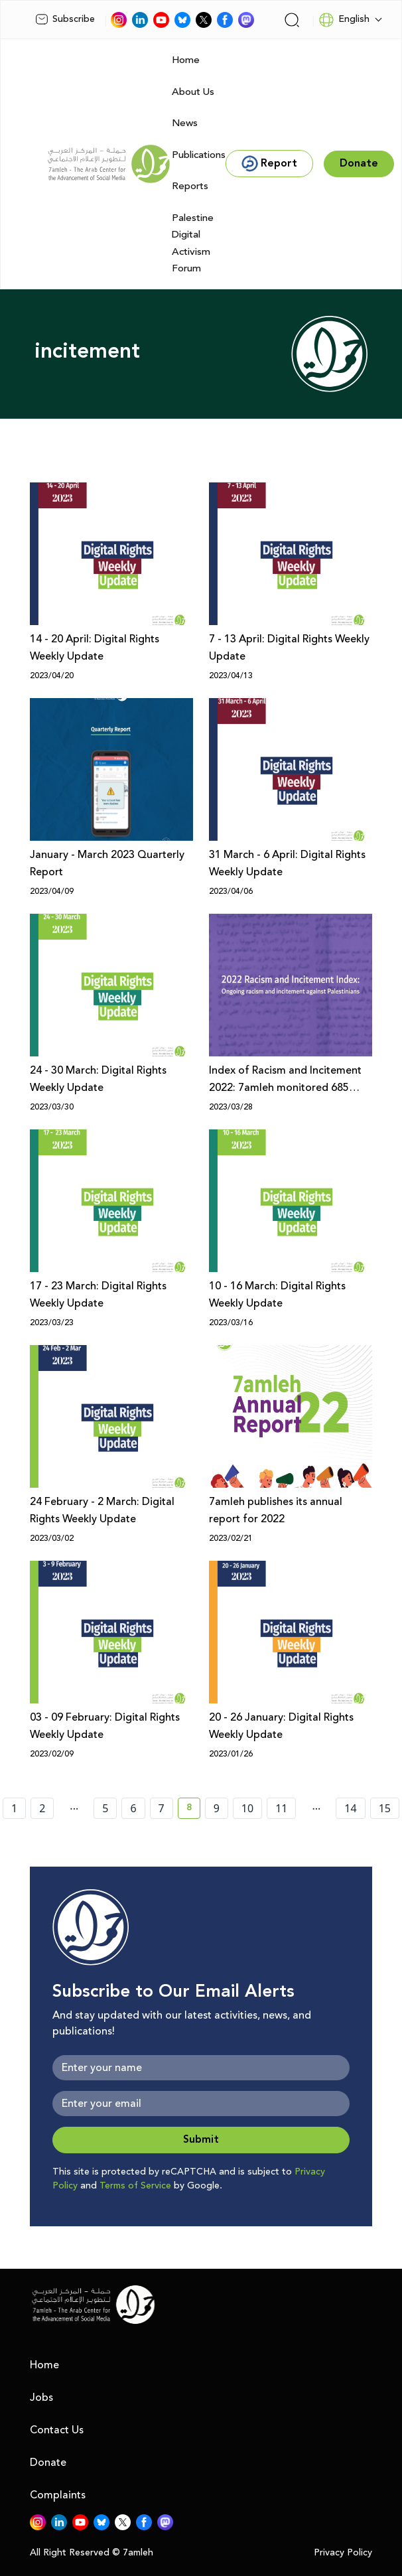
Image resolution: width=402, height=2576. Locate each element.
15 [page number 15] (385, 1808)
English (343, 20)
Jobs (41, 2397)
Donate (48, 2462)
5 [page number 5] (105, 1808)
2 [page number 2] (42, 1808)
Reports (190, 186)
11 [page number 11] (281, 1808)
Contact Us (57, 2430)
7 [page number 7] (162, 1808)
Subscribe (65, 19)
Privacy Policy (343, 2553)
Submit (201, 2139)
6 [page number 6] (133, 1808)
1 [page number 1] (14, 1808)
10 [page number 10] (247, 1808)
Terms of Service (135, 2186)
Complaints (58, 2495)
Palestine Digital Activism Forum (193, 243)
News (185, 123)
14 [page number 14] (350, 1808)
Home (186, 60)
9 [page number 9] (217, 1808)
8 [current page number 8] (193, 1809)
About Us (193, 92)
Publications (199, 155)
